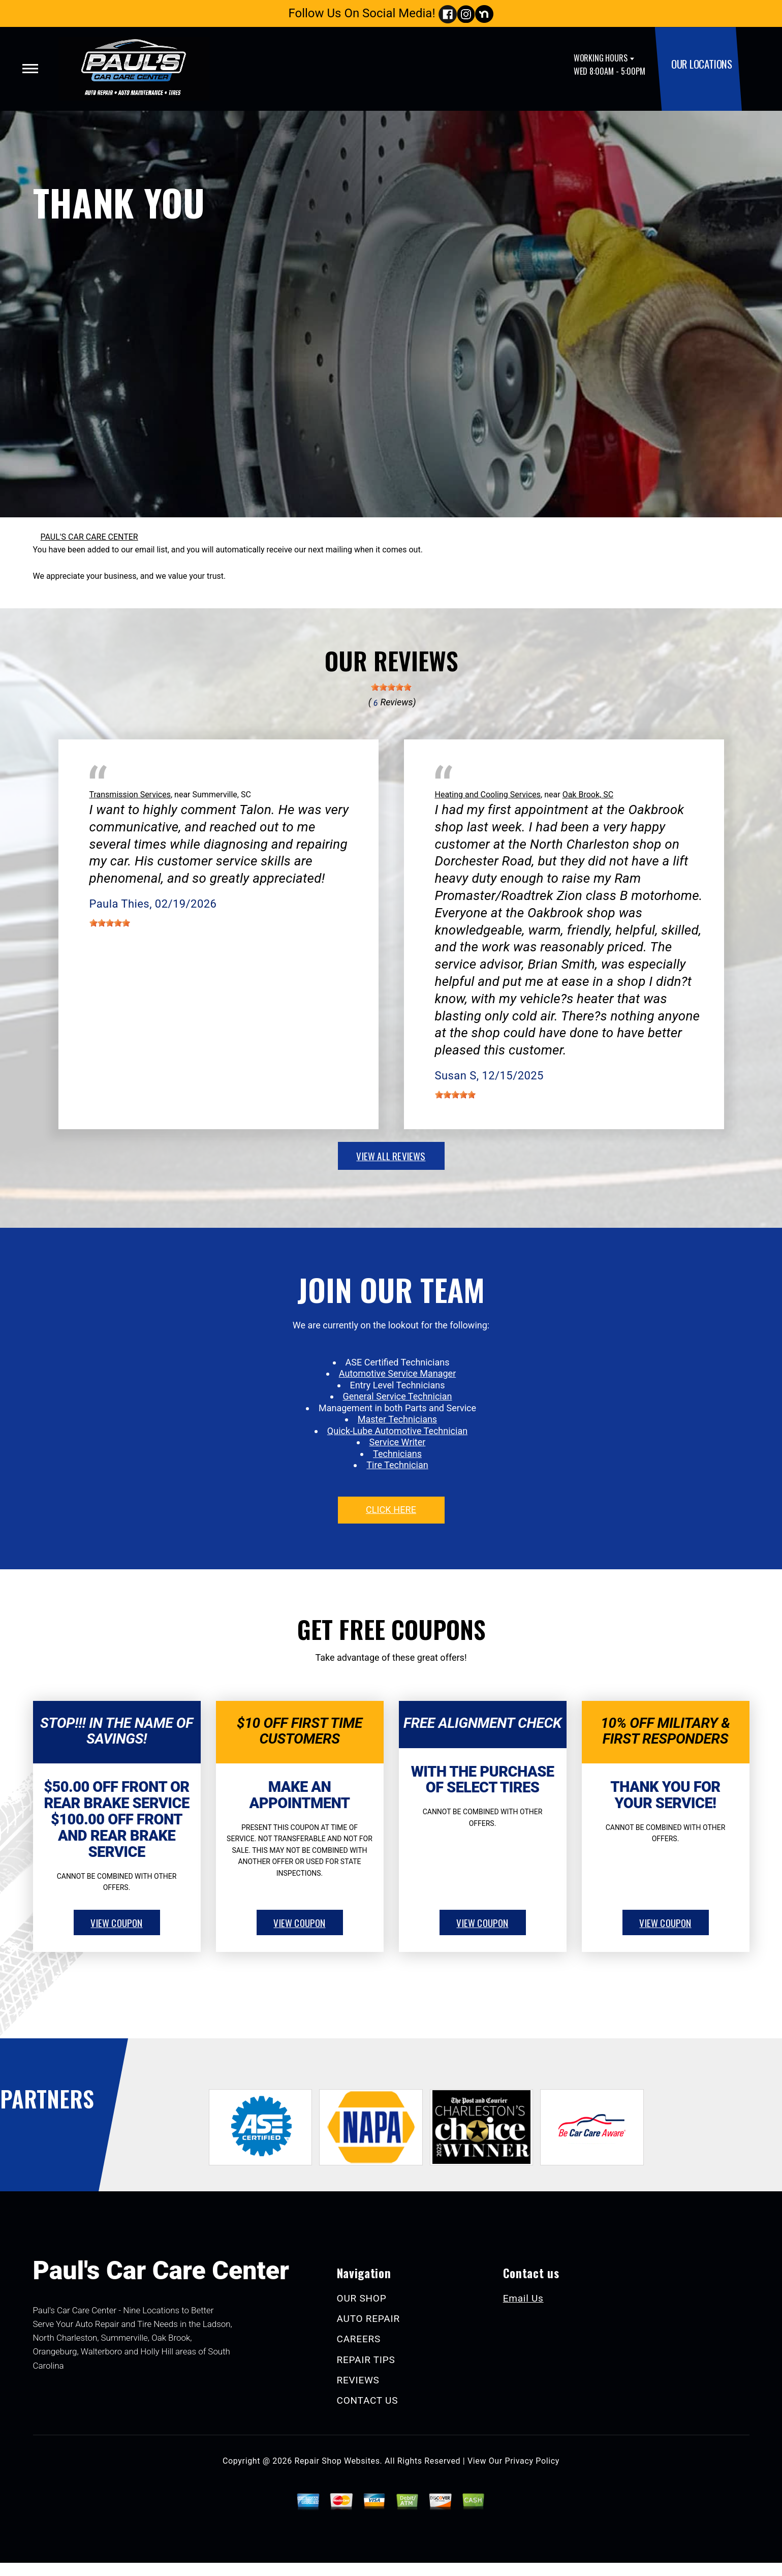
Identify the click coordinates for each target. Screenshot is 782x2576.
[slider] (391, 687)
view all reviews (390, 1156)
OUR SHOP (362, 2298)
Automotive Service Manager (397, 1373)
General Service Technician (397, 1396)
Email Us (523, 2298)
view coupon (116, 1922)
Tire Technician (397, 1465)
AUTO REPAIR (368, 2318)
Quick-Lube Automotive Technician (397, 1430)
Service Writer (397, 1442)
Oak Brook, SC (587, 794)
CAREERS (359, 2339)
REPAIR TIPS (366, 2360)
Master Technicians (397, 1419)
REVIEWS (358, 2380)
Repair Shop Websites (337, 2461)
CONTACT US (367, 2400)
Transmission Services (130, 794)
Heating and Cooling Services (488, 794)
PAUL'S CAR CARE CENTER (89, 537)
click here (391, 1509)
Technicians (397, 1453)
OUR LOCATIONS (701, 64)
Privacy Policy (532, 2461)
